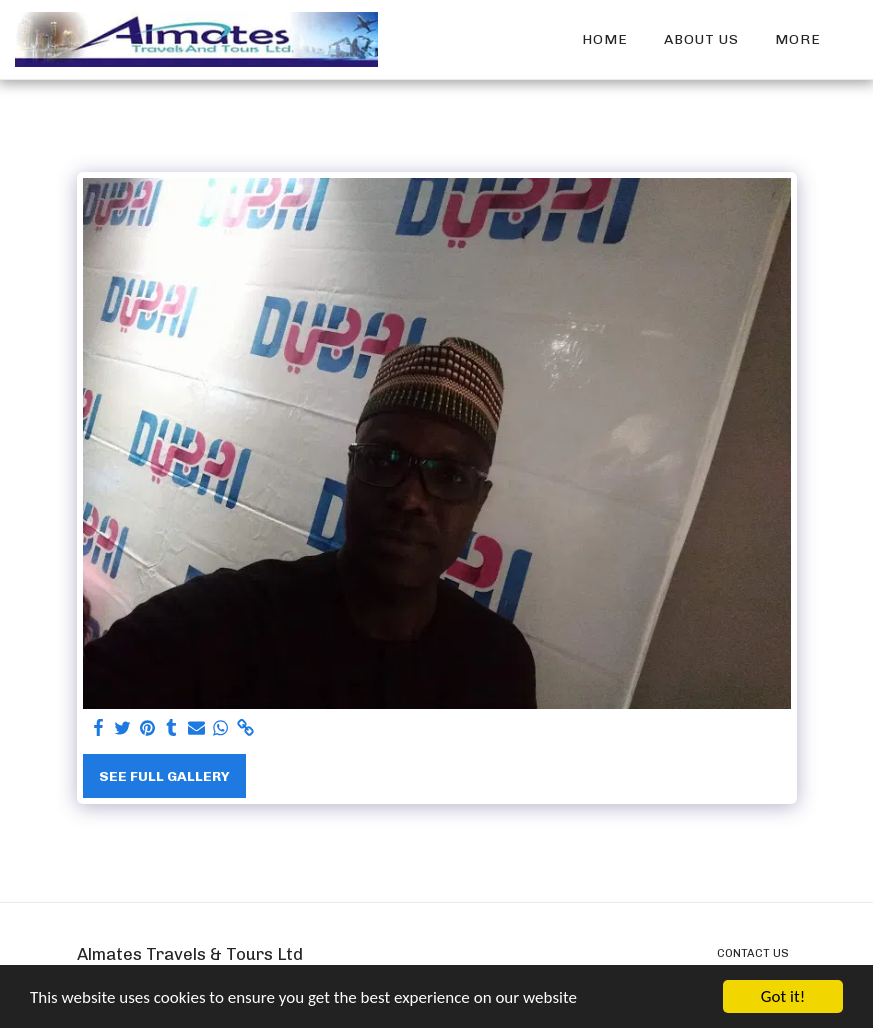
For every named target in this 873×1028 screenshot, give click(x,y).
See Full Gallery (164, 776)
